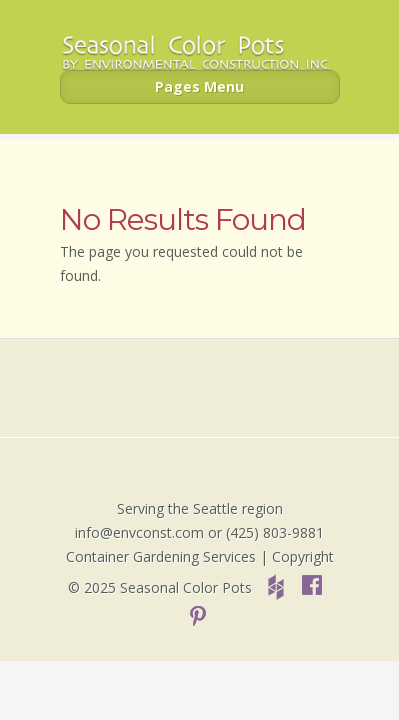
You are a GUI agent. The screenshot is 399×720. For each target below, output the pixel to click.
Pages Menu (199, 86)
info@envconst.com (139, 532)
